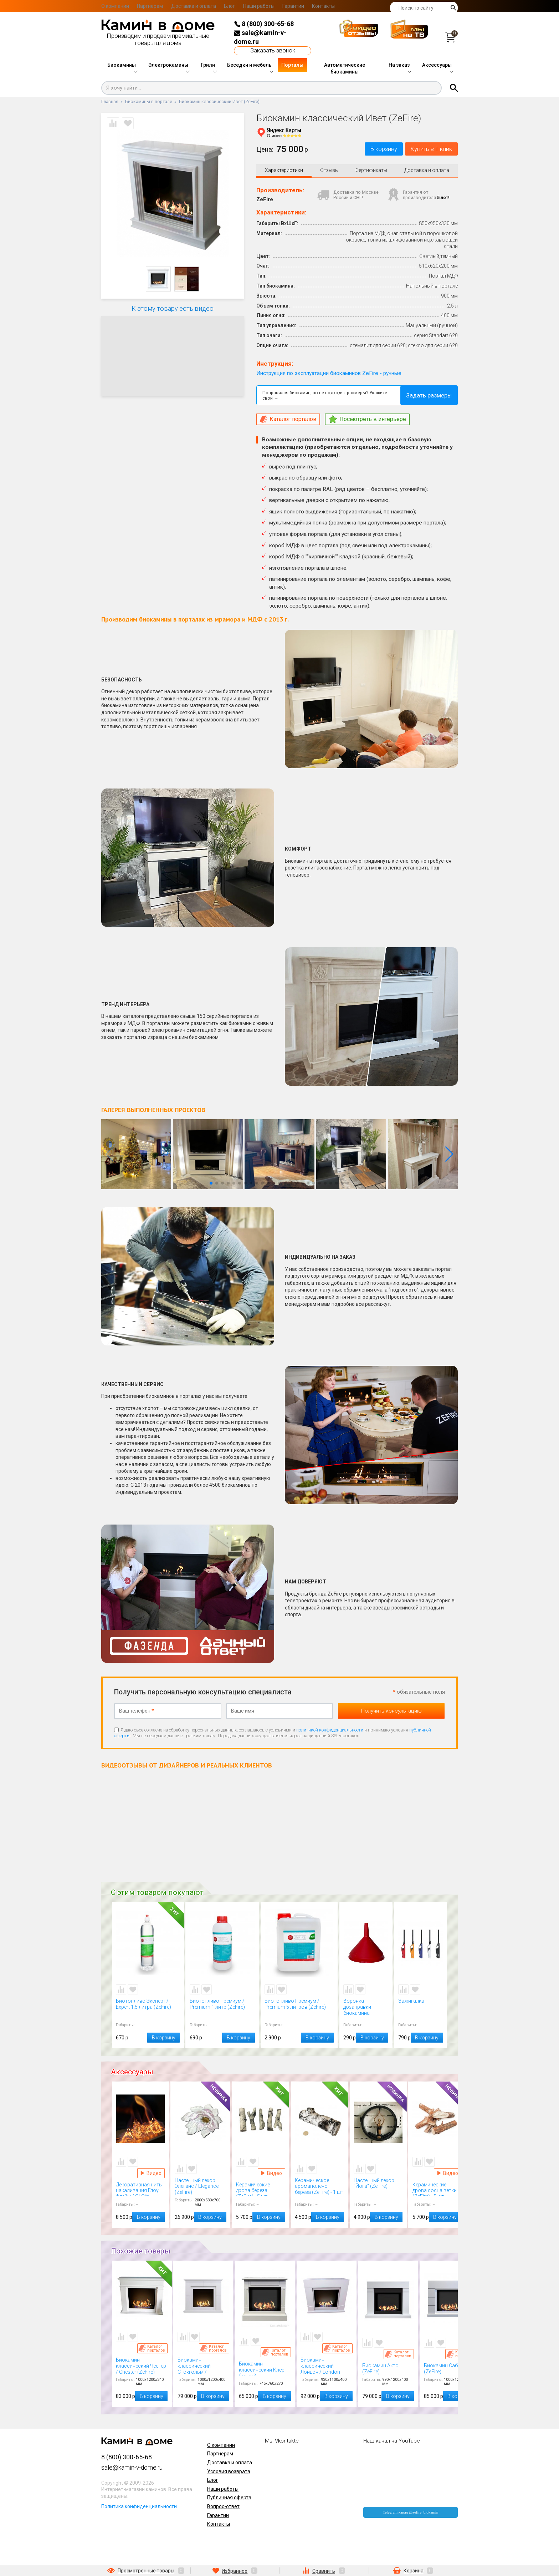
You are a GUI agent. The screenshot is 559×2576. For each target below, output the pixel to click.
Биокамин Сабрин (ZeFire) (450, 2370)
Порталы (292, 65)
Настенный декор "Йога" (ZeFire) (378, 2187)
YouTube (409, 2442)
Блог (229, 6)
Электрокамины (168, 65)
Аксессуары (437, 65)
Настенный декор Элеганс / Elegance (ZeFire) (201, 2187)
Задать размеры (429, 396)
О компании (115, 6)
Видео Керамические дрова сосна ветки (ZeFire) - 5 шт (447, 2174)
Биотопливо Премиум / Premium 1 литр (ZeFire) (222, 2008)
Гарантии (293, 6)
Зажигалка (420, 2008)
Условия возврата (228, 2472)
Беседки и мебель (249, 65)
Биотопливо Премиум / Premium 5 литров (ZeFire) (299, 2008)
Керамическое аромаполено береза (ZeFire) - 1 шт (319, 2187)
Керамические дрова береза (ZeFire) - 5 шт (260, 2190)
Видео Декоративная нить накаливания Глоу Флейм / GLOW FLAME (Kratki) (151, 2174)
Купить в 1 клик (426, 150)
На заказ (399, 65)
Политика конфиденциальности (139, 2508)
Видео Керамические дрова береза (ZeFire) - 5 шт (271, 2174)
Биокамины (121, 65)
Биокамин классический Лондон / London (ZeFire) (327, 2366)
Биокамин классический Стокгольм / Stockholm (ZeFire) (204, 2366)
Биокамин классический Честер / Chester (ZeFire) (142, 2366)
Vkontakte (287, 2442)
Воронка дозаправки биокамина (366, 2008)
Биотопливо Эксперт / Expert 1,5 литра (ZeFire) (148, 2008)
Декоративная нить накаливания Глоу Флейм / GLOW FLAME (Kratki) (140, 2190)
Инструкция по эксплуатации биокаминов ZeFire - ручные (328, 374)
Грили (208, 65)
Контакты (323, 6)
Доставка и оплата (193, 6)
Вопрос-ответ (223, 2508)
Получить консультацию (391, 1712)
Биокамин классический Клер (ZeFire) (265, 2369)
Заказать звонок (272, 50)
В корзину (368, 150)
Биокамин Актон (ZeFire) (388, 2370)
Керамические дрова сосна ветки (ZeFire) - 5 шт (437, 2190)
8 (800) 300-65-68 (264, 23)
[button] (449, 1155)
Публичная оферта (229, 2499)
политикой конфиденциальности (329, 1731)
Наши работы (259, 6)
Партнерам (150, 6)
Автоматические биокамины (344, 68)
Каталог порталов (152, 2349)
